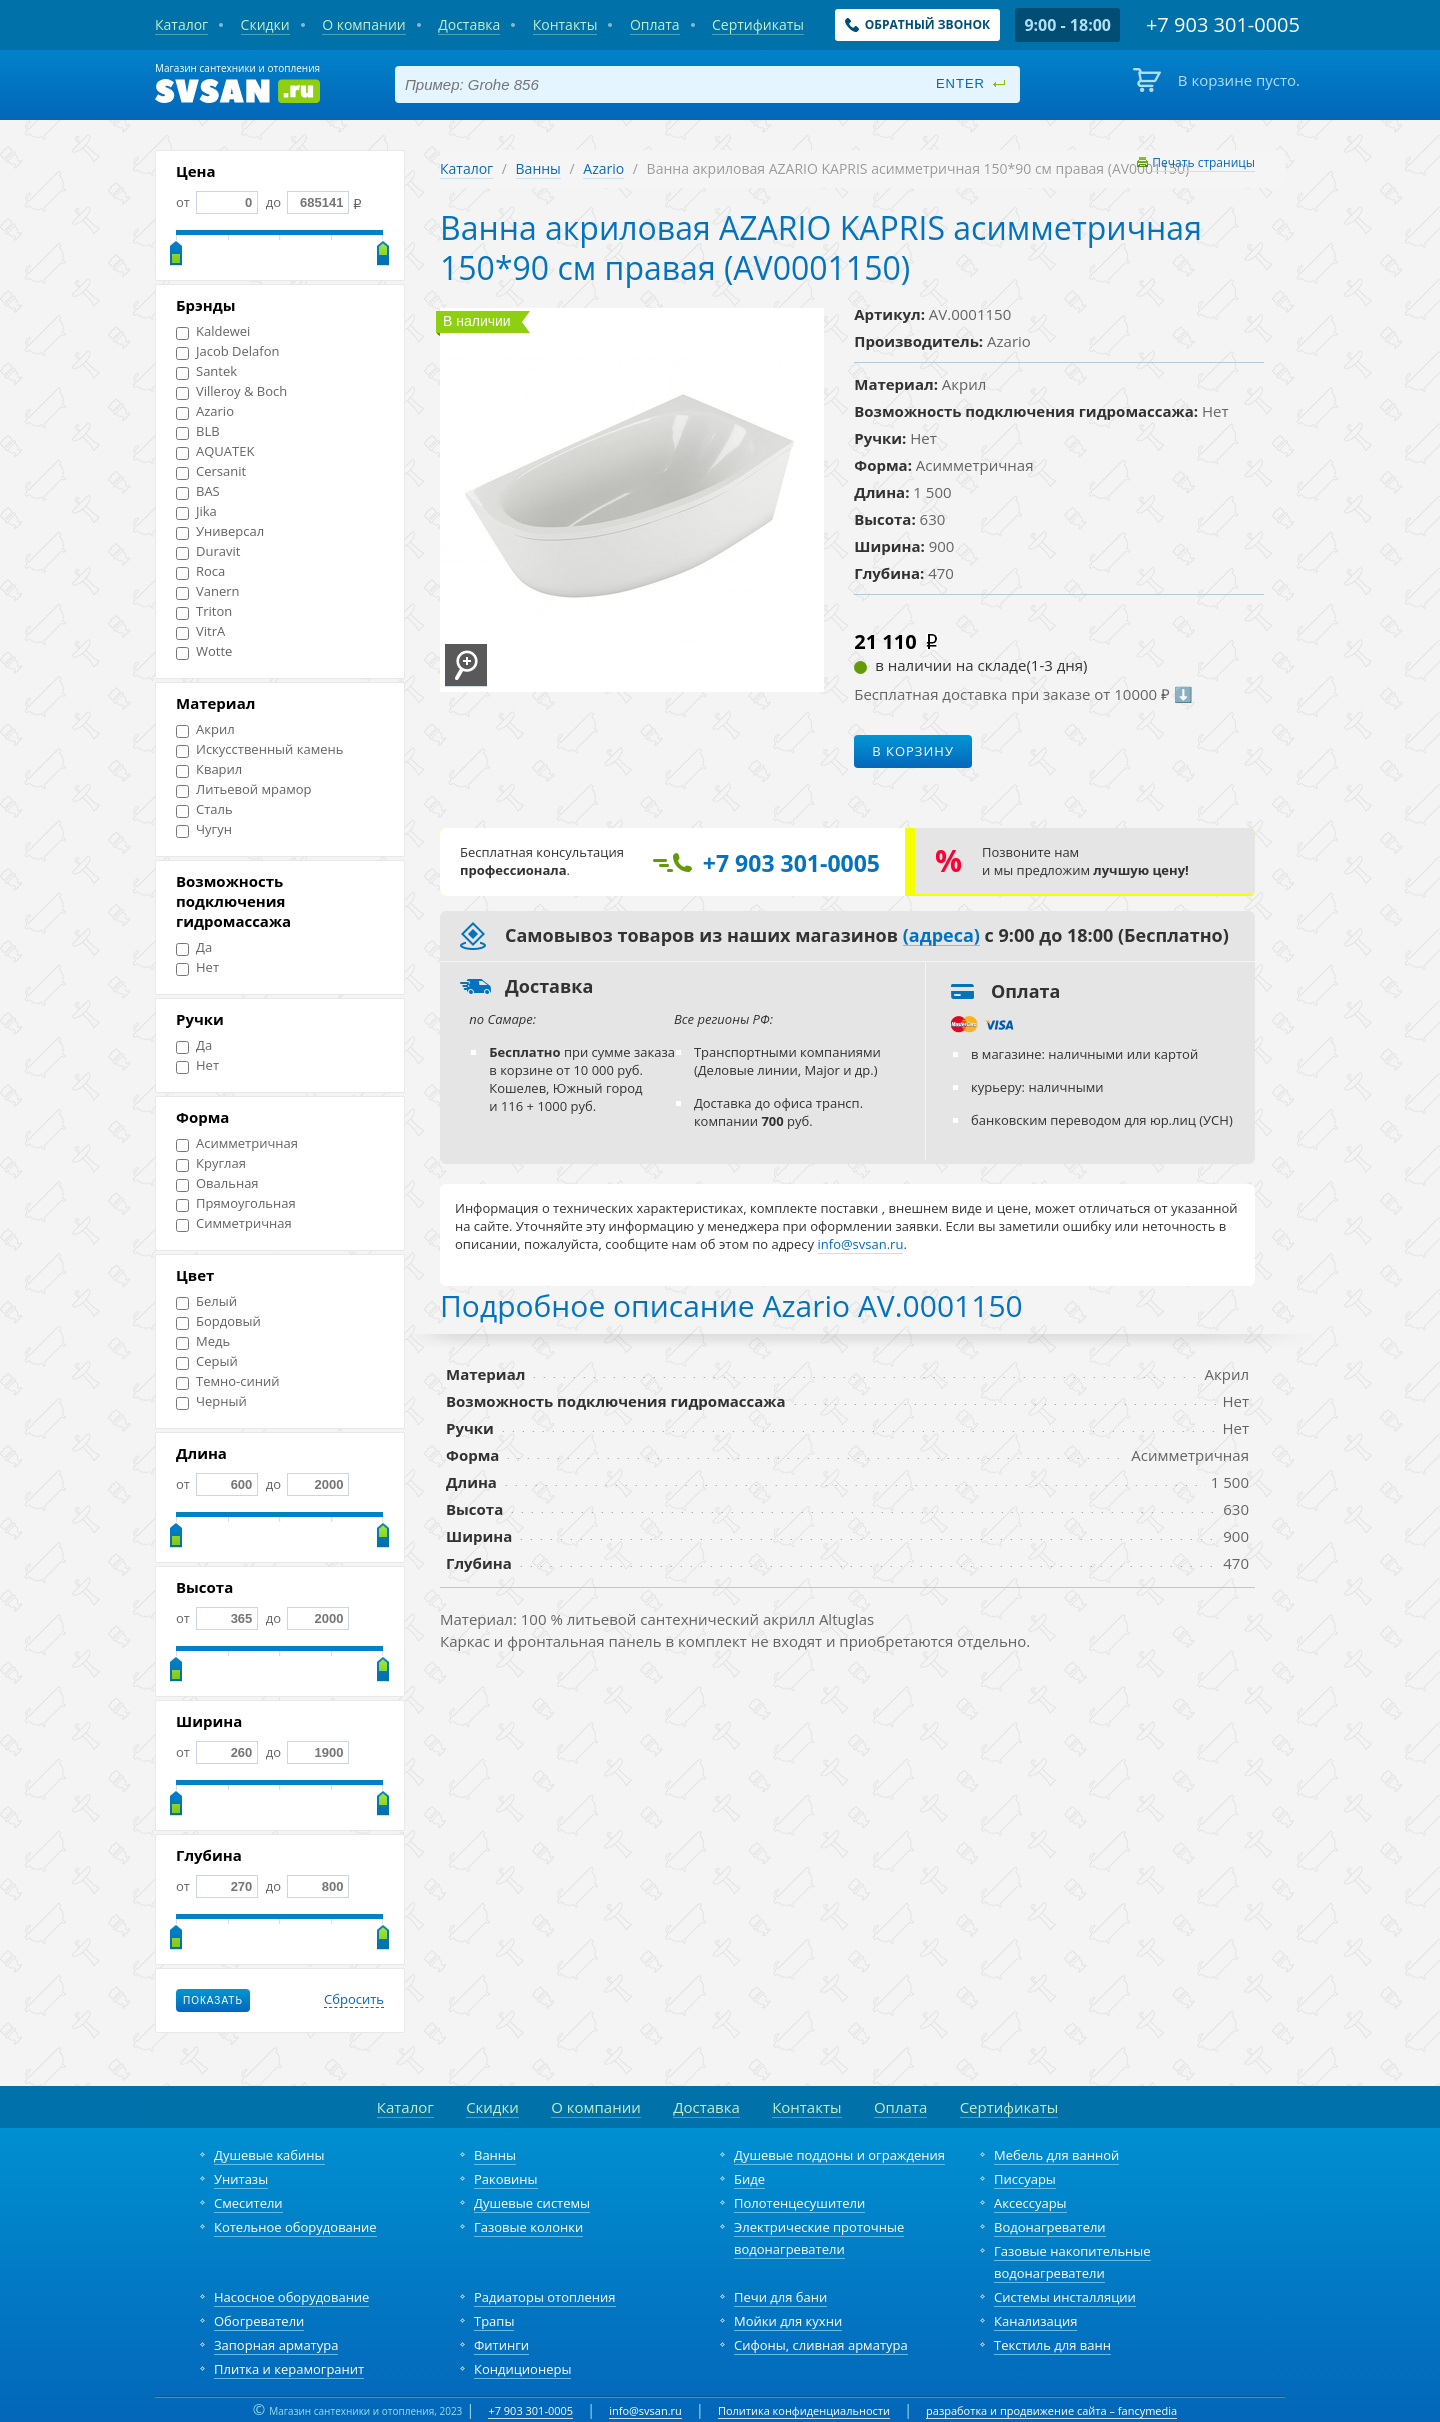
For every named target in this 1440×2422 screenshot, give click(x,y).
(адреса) (941, 936)
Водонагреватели (1050, 2227)
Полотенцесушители (799, 2203)
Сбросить (354, 2000)
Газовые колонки (528, 2227)
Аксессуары (1030, 2203)
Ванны (538, 168)
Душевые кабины (269, 2155)
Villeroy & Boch (231, 391)
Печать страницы (1203, 162)
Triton (204, 611)
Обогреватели (259, 2321)
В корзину (913, 751)
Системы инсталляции (1065, 2297)
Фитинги (501, 2345)
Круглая (211, 1163)
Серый (207, 1361)
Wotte (204, 651)
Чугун (204, 829)
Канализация (1035, 2321)
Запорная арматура (276, 2345)
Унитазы (241, 2179)
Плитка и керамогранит (289, 2369)
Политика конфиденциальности (804, 2410)
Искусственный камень (259, 749)
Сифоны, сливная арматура (821, 2345)
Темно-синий (227, 1381)
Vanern (208, 591)
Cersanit (211, 471)
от (217, 202)
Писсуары (1025, 2179)
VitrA (200, 631)
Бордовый (218, 1321)
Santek (206, 371)
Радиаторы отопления (545, 2297)
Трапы (494, 2321)
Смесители (248, 2203)
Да (194, 947)
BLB (198, 431)
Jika (196, 511)
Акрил (205, 729)
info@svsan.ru (645, 2410)
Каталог (466, 168)
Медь (203, 1341)
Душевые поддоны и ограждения (839, 2155)
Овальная (217, 1183)
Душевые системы (532, 2203)
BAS (198, 491)
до (305, 202)
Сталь (204, 809)
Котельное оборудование (295, 2227)
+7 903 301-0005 (530, 2410)
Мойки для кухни (788, 2321)
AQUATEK (215, 451)
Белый (206, 1301)
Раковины (506, 2179)
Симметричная (234, 1223)
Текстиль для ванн (1052, 2345)
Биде (749, 2179)
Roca (200, 571)
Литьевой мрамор (243, 789)
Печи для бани (780, 2297)
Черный (211, 1401)
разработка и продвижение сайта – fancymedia (1051, 2410)
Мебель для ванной (1056, 2155)
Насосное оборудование (291, 2297)
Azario (205, 411)
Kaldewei (213, 331)
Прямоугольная (236, 1203)
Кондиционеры (522, 2369)
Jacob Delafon (228, 351)
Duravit (208, 551)
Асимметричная (237, 1143)
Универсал (220, 531)
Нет (197, 967)
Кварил (209, 769)
